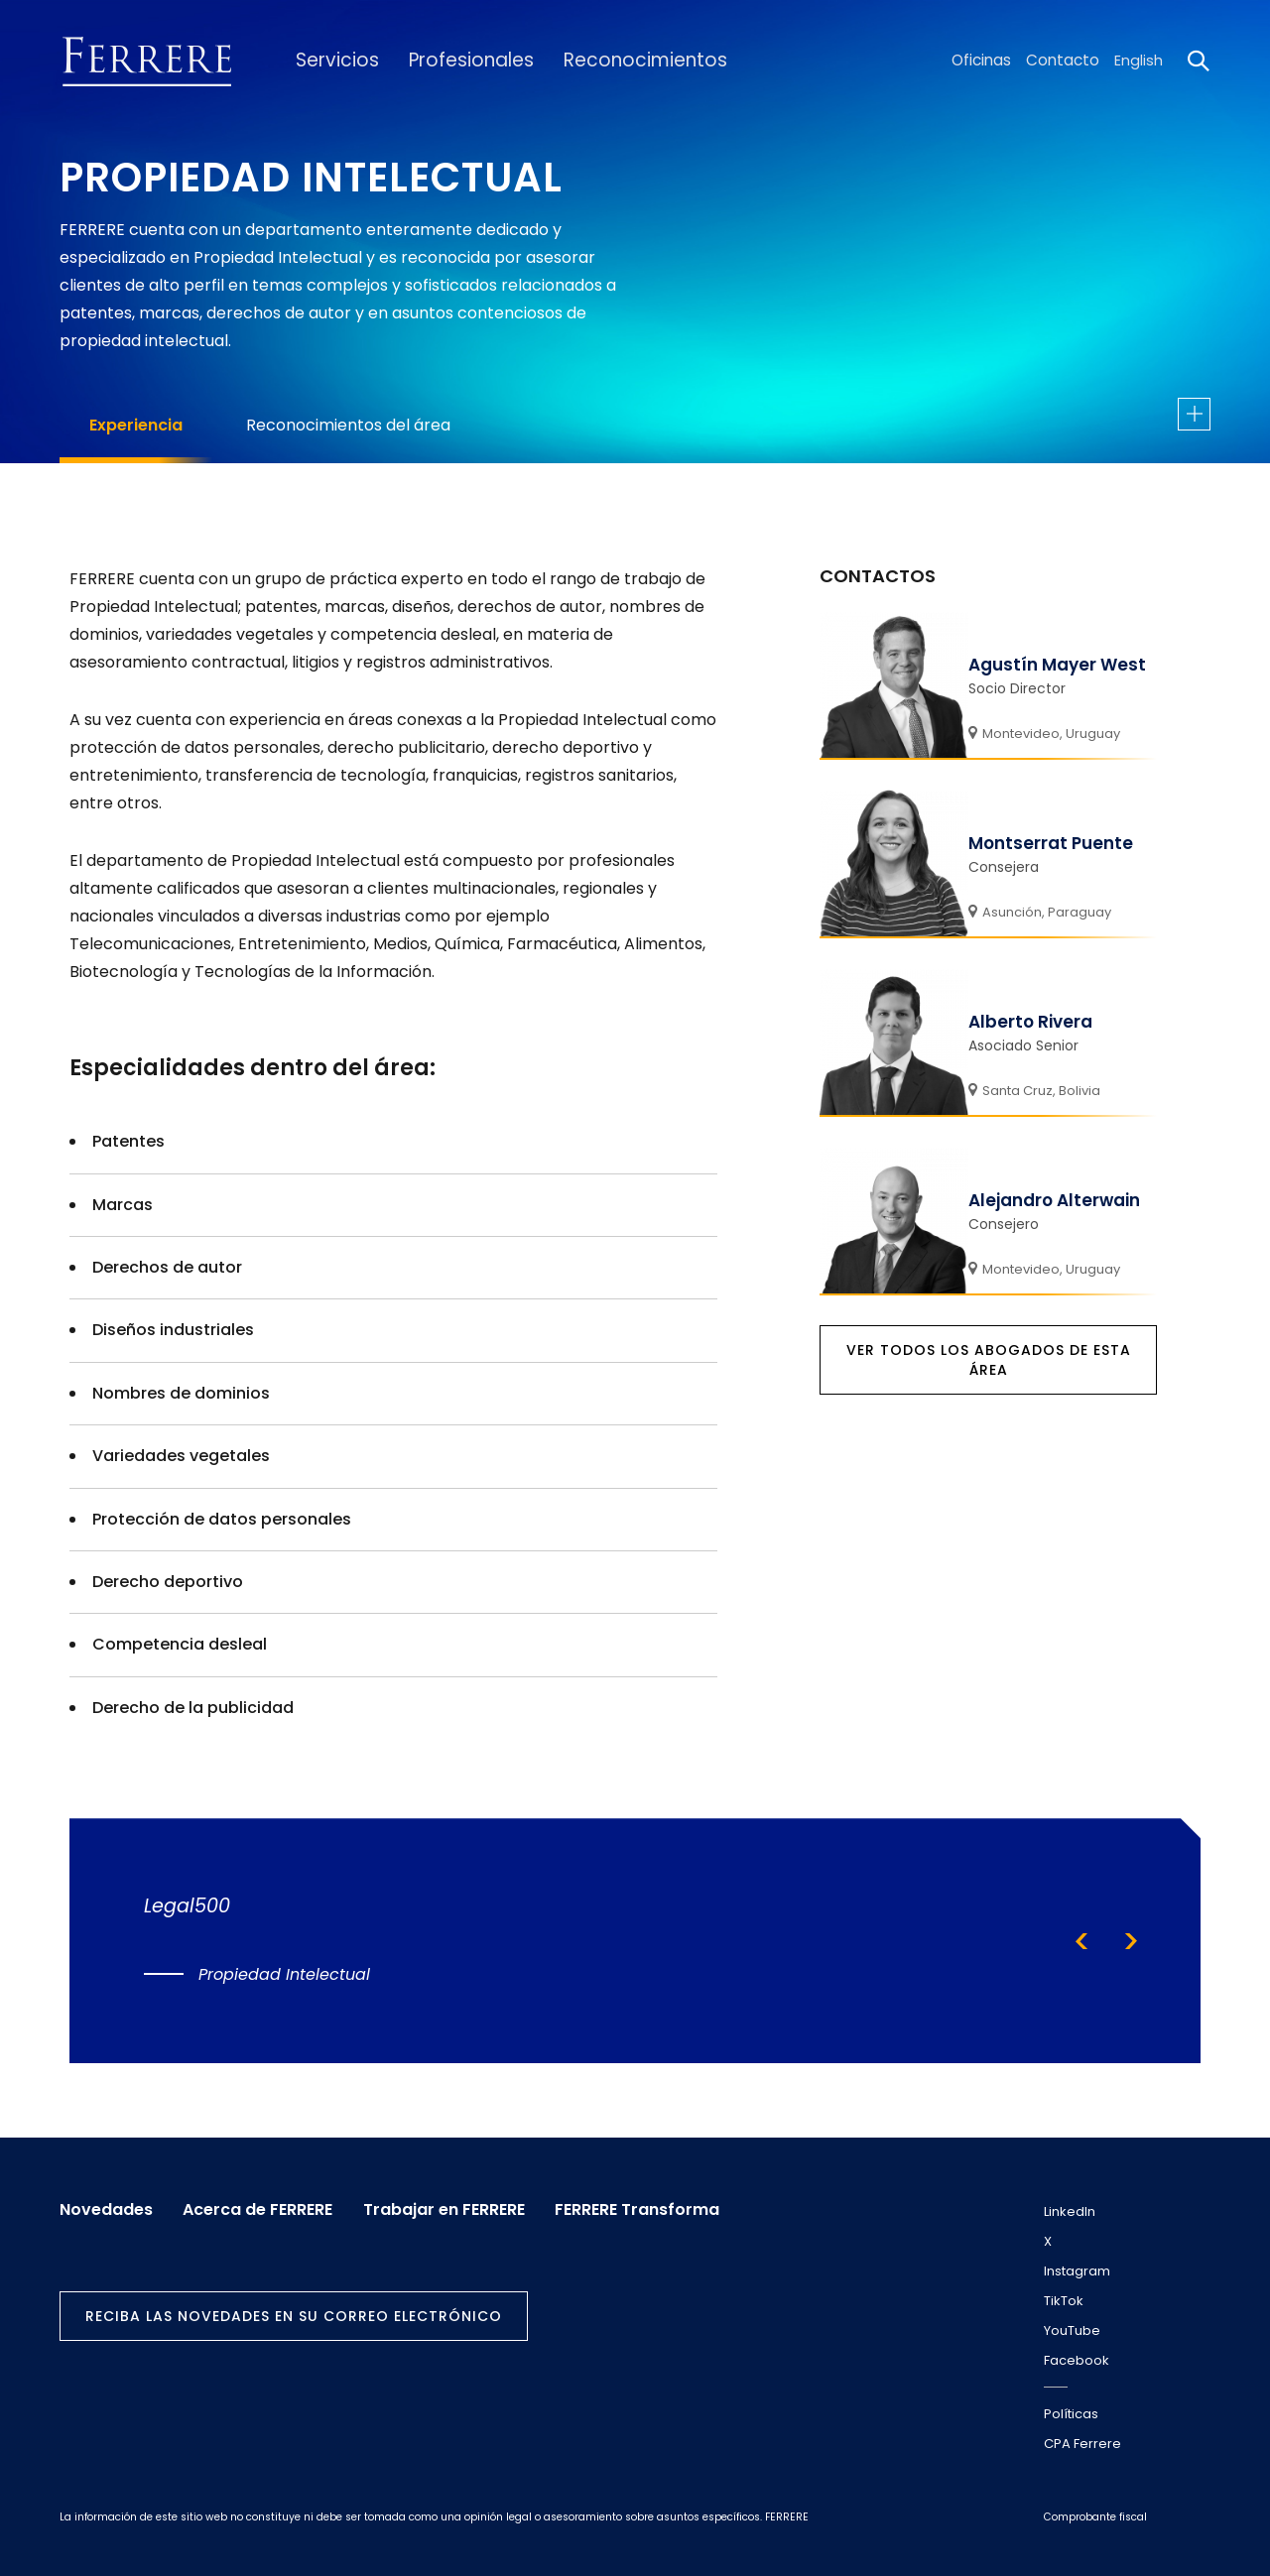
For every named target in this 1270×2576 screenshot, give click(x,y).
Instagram (1077, 2271)
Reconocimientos (623, 60)
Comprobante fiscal (1095, 2517)
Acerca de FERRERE (261, 2208)
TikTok (1063, 2300)
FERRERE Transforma (648, 2208)
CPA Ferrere (1082, 2443)
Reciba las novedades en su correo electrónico (293, 2314)
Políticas (1071, 2413)
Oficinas (984, 60)
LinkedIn (1069, 2211)
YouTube (1072, 2330)
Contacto (1064, 60)
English (1138, 60)
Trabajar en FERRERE (451, 2208)
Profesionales (459, 60)
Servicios (332, 60)
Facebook (1076, 2360)
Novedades (106, 2208)
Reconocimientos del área (348, 425)
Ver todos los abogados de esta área (988, 1360)
